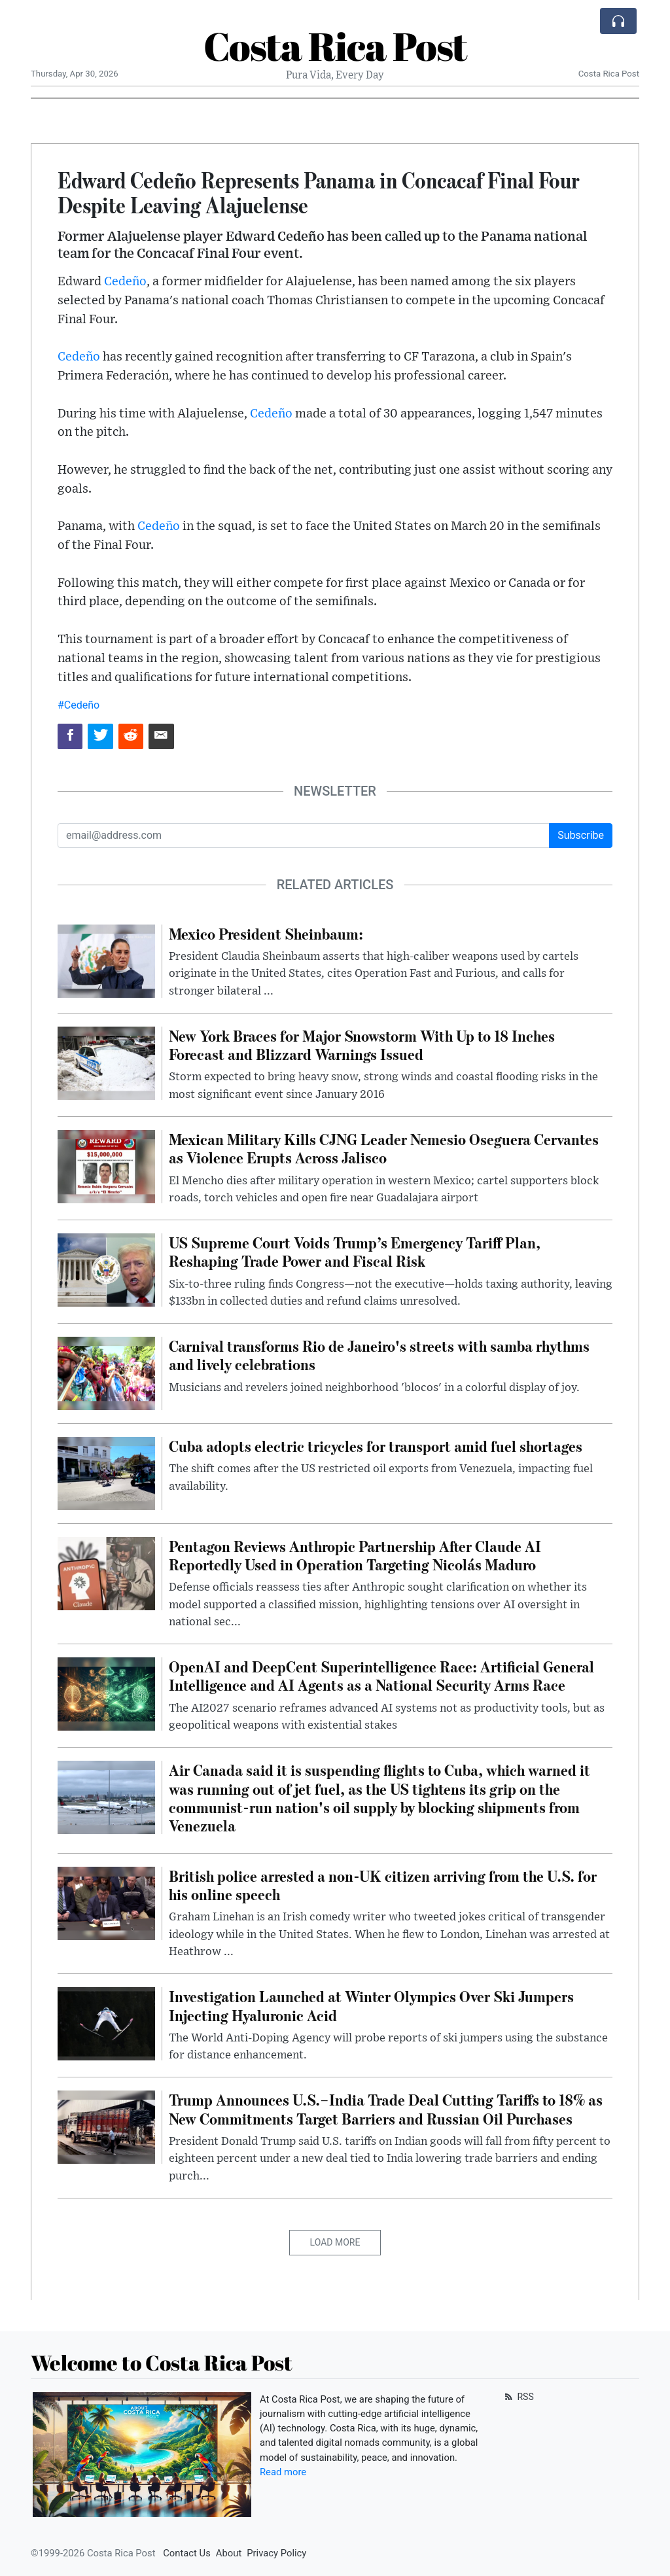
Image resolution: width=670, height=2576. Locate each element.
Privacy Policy (276, 2553)
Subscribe (580, 835)
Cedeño (125, 281)
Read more (283, 2472)
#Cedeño (78, 705)
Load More (335, 2242)
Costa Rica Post (335, 46)
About (228, 2553)
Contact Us (187, 2553)
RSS (518, 2396)
